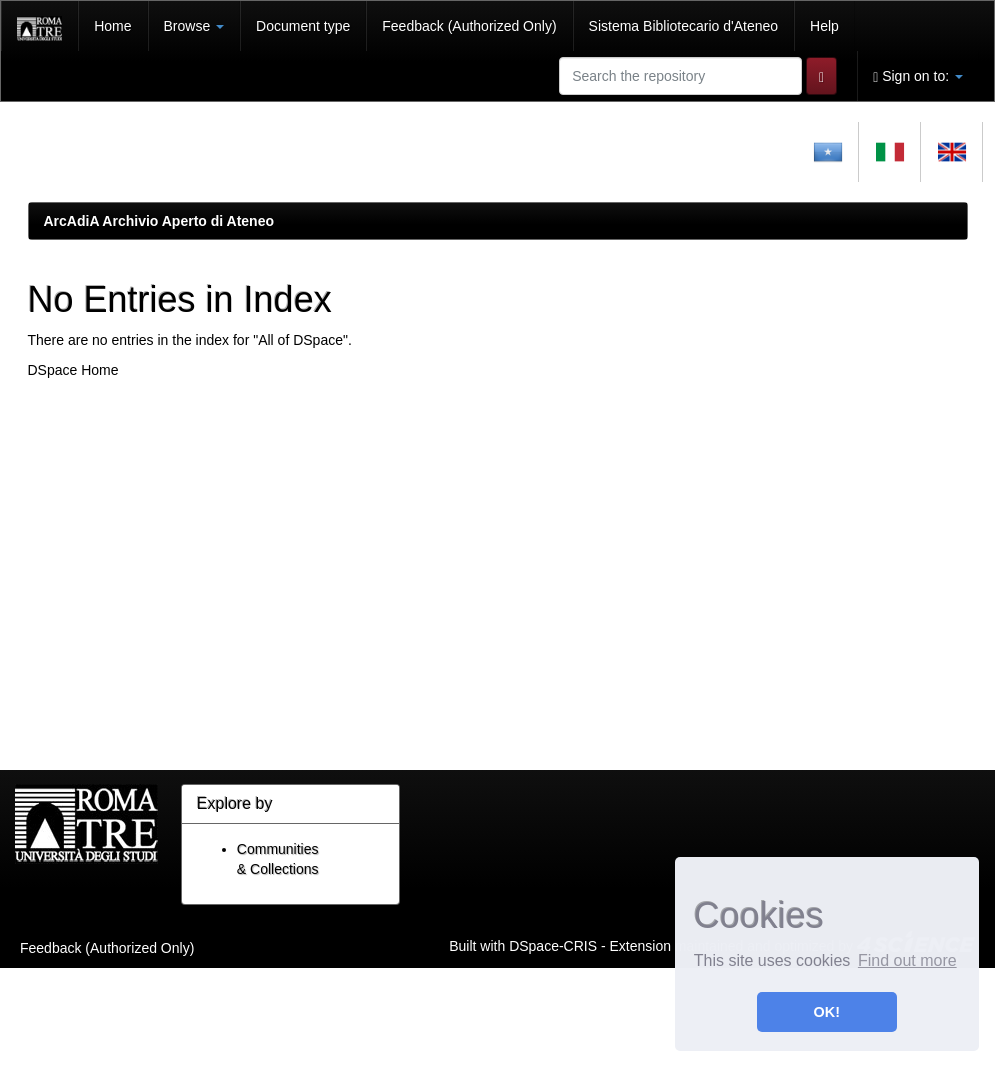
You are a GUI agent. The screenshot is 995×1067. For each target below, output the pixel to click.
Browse (194, 26)
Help (824, 26)
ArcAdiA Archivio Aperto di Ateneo (159, 221)
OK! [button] (827, 1012)
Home (112, 26)
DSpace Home (73, 370)
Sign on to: (918, 76)
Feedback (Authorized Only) (469, 26)
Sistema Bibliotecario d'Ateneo (683, 26)
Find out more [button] (907, 960)
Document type (303, 26)
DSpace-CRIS (553, 945)
